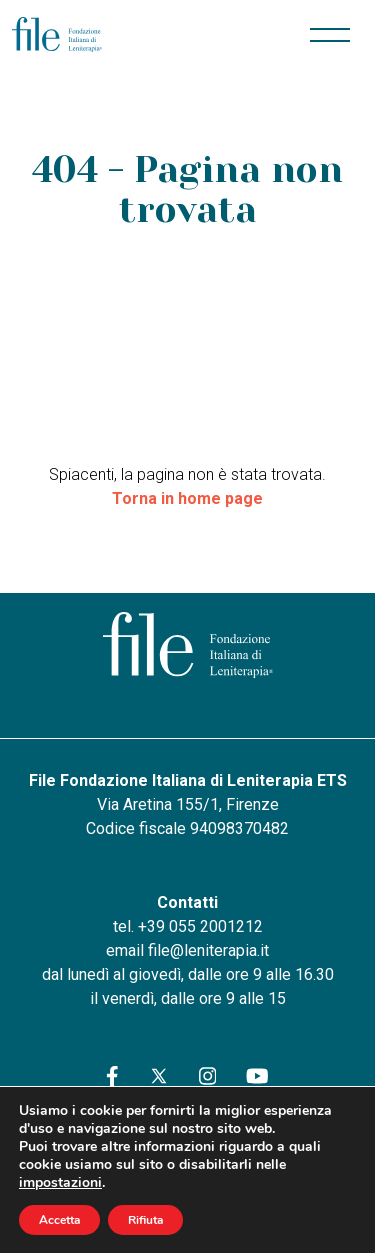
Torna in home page (187, 498)
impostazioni (60, 1183)
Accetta (59, 1220)
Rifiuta (145, 1220)
